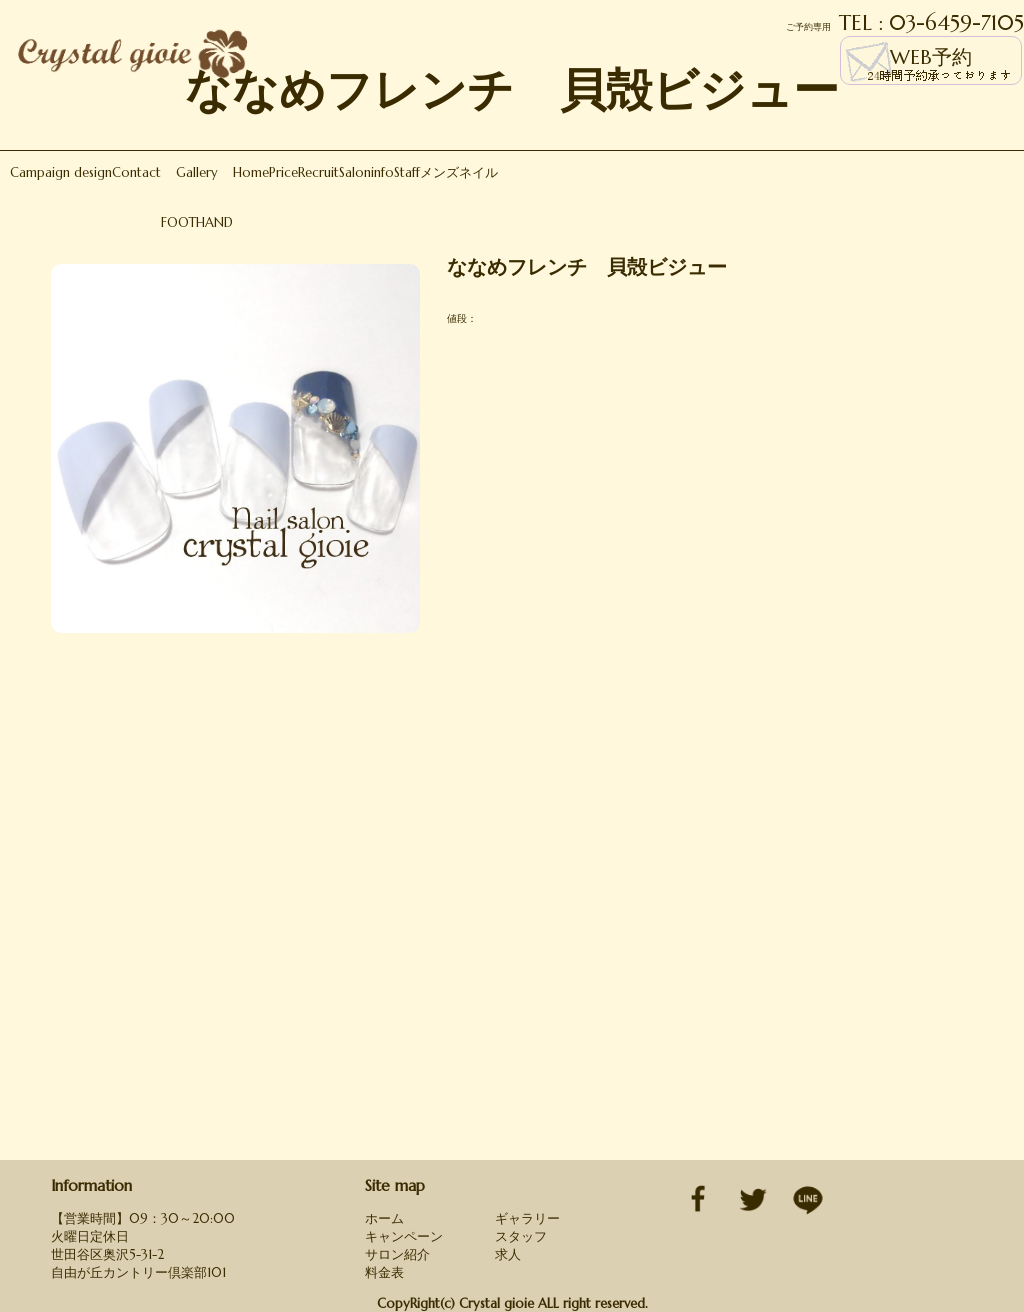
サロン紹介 (397, 1254)
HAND (214, 222)
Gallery (197, 172)
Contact (136, 172)
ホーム (384, 1218)
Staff (407, 172)
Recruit (318, 172)
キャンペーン (404, 1236)
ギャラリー (527, 1218)
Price (283, 172)
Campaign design (61, 172)
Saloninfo (366, 172)
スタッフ (521, 1236)
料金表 (384, 1272)
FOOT (178, 222)
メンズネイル (459, 172)
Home (251, 172)
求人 (508, 1254)
